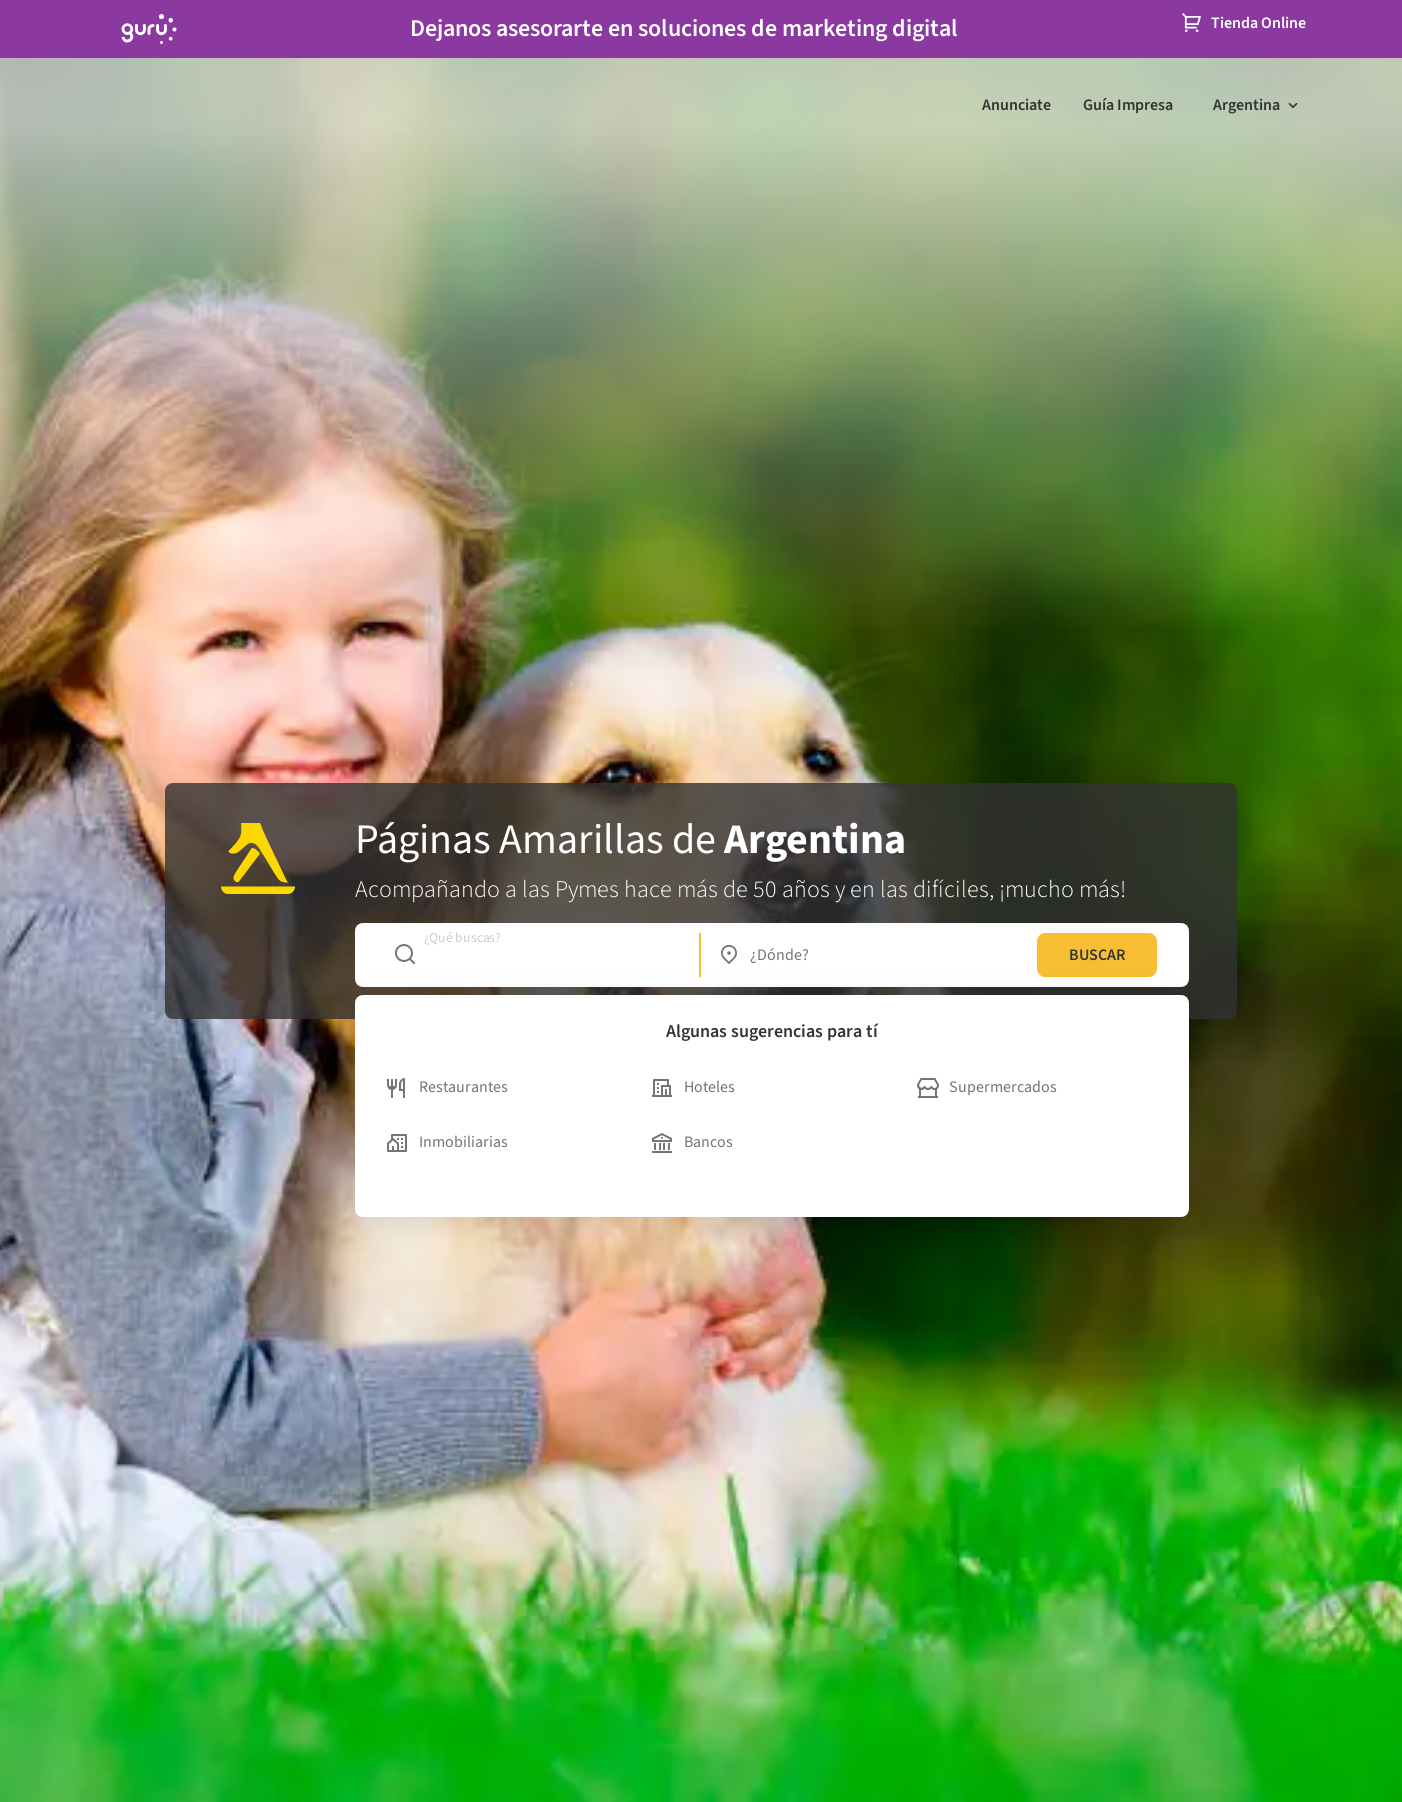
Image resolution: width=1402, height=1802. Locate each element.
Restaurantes (447, 1087)
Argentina (1246, 105)
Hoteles (693, 1087)
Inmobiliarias (447, 1142)
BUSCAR (1097, 955)
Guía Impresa (1128, 105)
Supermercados (987, 1087)
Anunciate (1016, 105)
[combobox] (536, 955)
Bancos (692, 1142)
